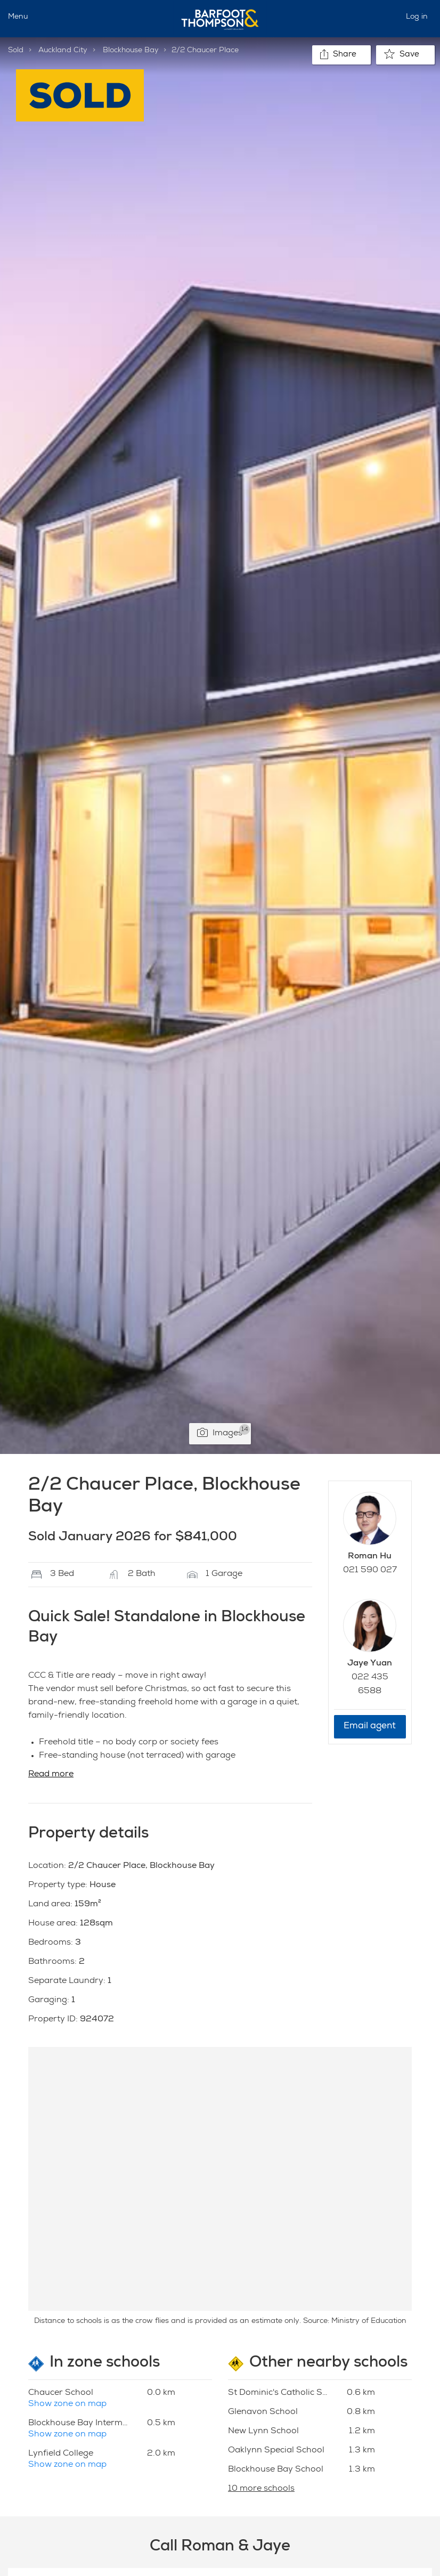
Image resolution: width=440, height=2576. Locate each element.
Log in (417, 17)
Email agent (370, 1726)
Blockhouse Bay (131, 50)
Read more (51, 1774)
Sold (15, 50)
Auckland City (62, 50)
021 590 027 (370, 1570)
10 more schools (261, 2489)
